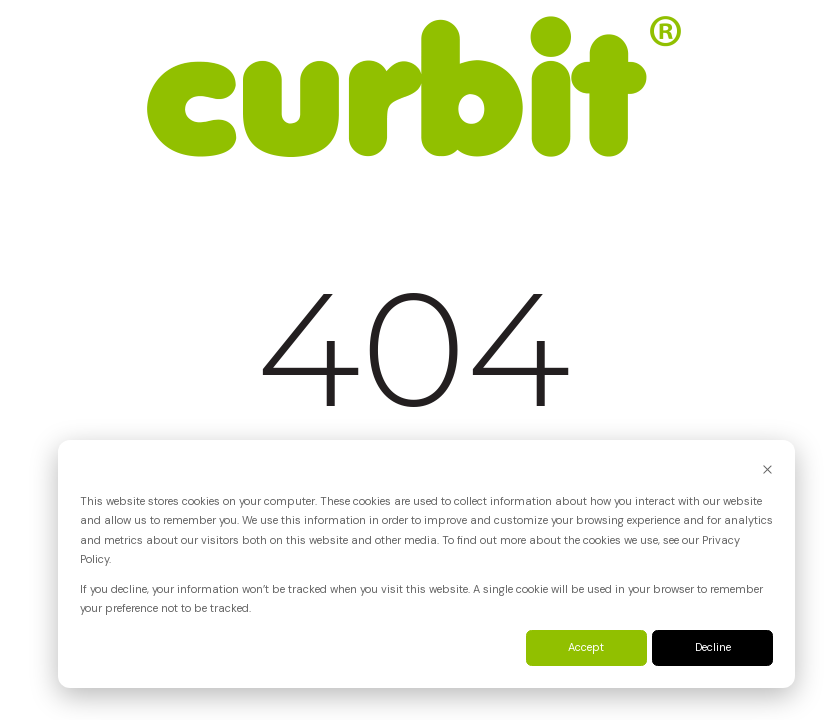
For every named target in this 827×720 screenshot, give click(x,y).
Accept (586, 647)
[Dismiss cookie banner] (767, 471)
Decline (713, 647)
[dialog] (426, 564)
